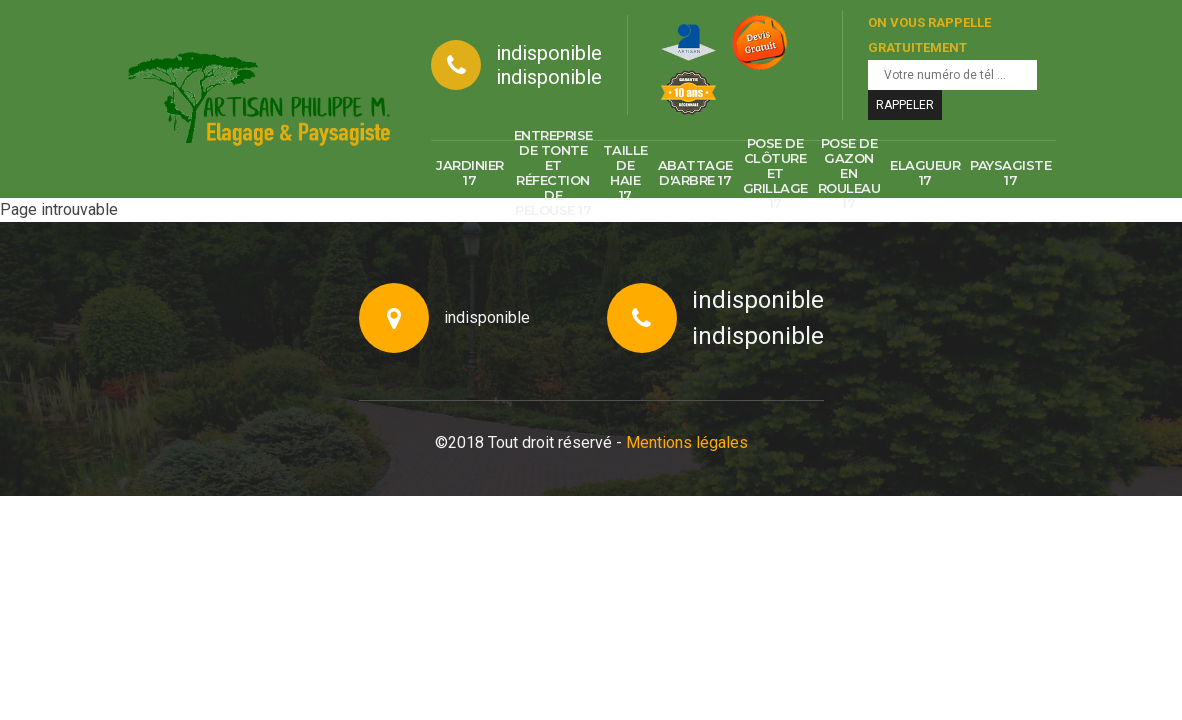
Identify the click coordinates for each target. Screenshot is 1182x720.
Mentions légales (687, 442)
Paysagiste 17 (1010, 172)
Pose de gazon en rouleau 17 (849, 173)
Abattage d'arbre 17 (695, 172)
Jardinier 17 (470, 172)
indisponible (549, 53)
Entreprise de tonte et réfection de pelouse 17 (553, 173)
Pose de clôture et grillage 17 (775, 173)
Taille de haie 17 (625, 173)
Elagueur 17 (925, 172)
